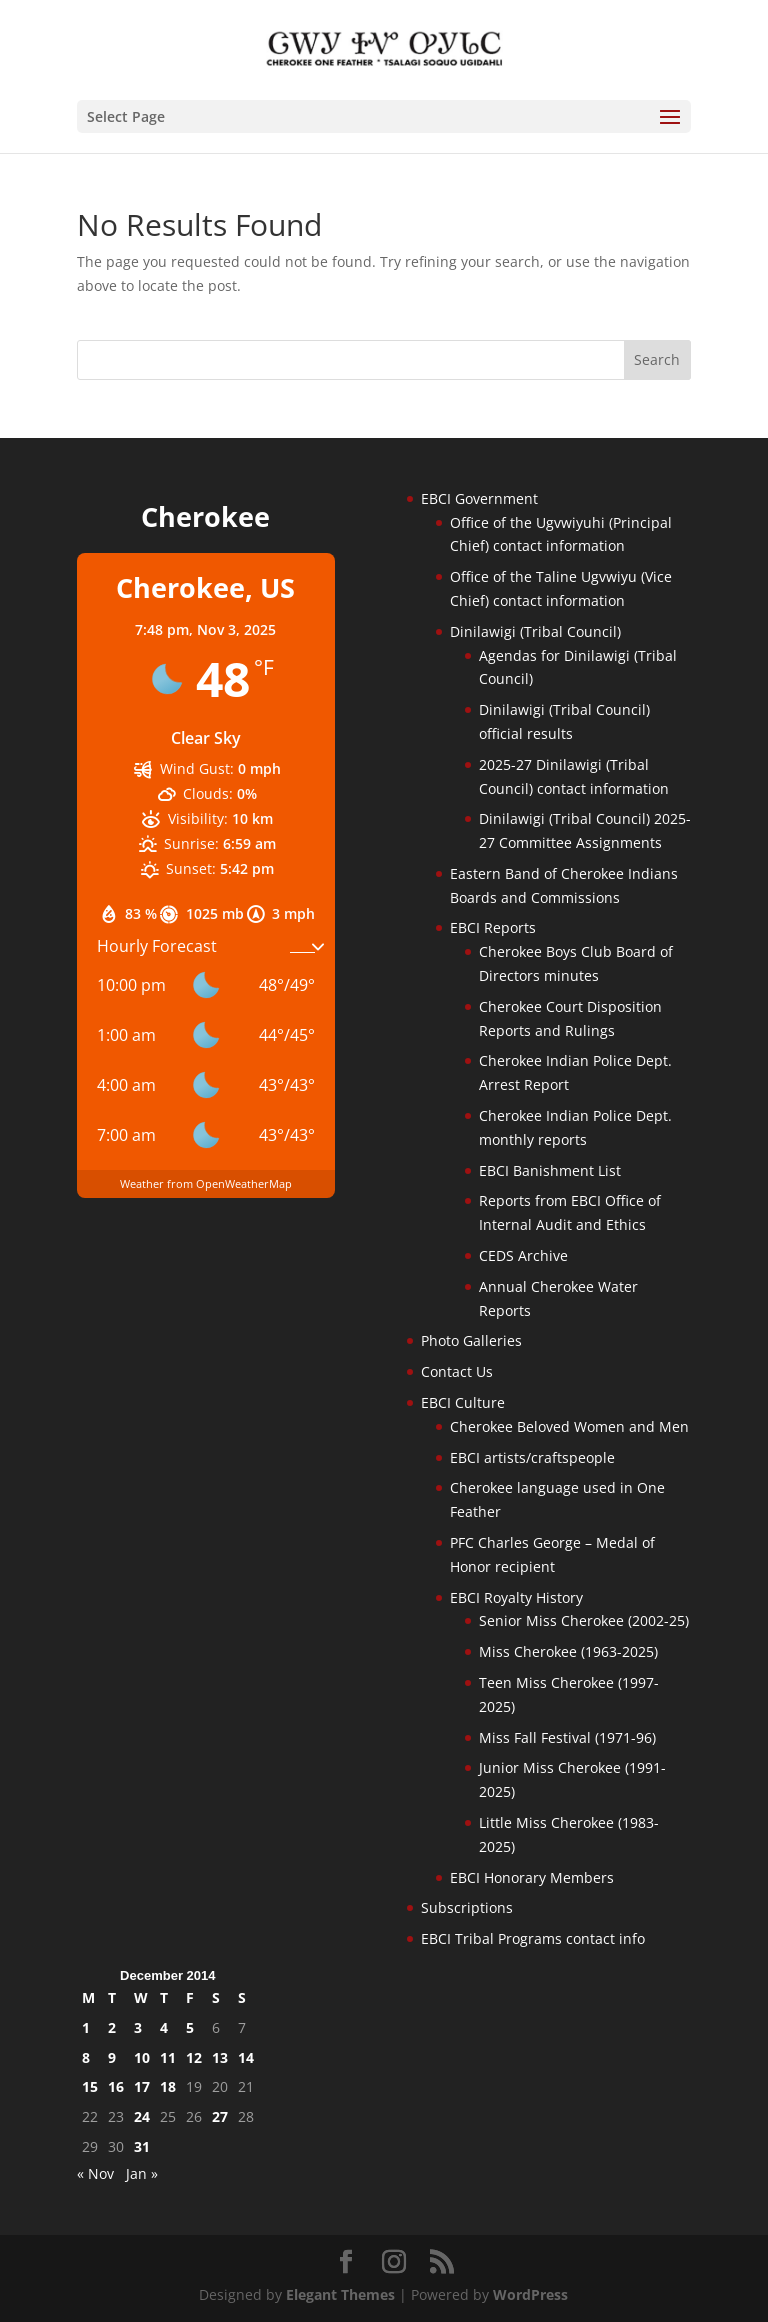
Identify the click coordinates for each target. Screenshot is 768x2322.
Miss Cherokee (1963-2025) (568, 1651)
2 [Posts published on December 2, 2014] (112, 2027)
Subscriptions (467, 1907)
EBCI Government (479, 498)
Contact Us (457, 1371)
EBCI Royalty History (516, 1597)
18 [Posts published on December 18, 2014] (168, 2086)
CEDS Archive (523, 1255)
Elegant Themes (340, 2294)
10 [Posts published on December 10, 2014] (142, 2057)
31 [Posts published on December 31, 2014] (142, 2146)
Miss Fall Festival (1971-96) (567, 1737)
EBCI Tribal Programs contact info (533, 1938)
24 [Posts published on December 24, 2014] (142, 2116)
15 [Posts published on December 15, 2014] (90, 2086)
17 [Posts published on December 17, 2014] (142, 2086)
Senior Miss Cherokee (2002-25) (584, 1620)
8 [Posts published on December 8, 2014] (86, 2057)
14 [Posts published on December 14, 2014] (246, 2057)
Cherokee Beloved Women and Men (569, 1426)
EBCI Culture (463, 1402)
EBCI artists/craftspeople (532, 1457)
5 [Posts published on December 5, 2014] (190, 2027)
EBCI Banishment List (550, 1170)
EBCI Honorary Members (532, 1877)
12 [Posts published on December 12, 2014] (194, 2057)
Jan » (142, 2173)
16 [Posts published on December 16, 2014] (116, 2086)
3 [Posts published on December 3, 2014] (138, 2027)
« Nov (95, 2173)
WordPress (530, 2294)
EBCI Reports (493, 927)
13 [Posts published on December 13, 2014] (220, 2057)
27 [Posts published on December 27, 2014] (220, 2116)
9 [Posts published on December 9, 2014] (112, 2057)
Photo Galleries (471, 1340)
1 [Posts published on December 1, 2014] (86, 2027)
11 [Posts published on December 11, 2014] (168, 2057)
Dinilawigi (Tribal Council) (535, 631)
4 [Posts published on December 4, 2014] (164, 2027)
